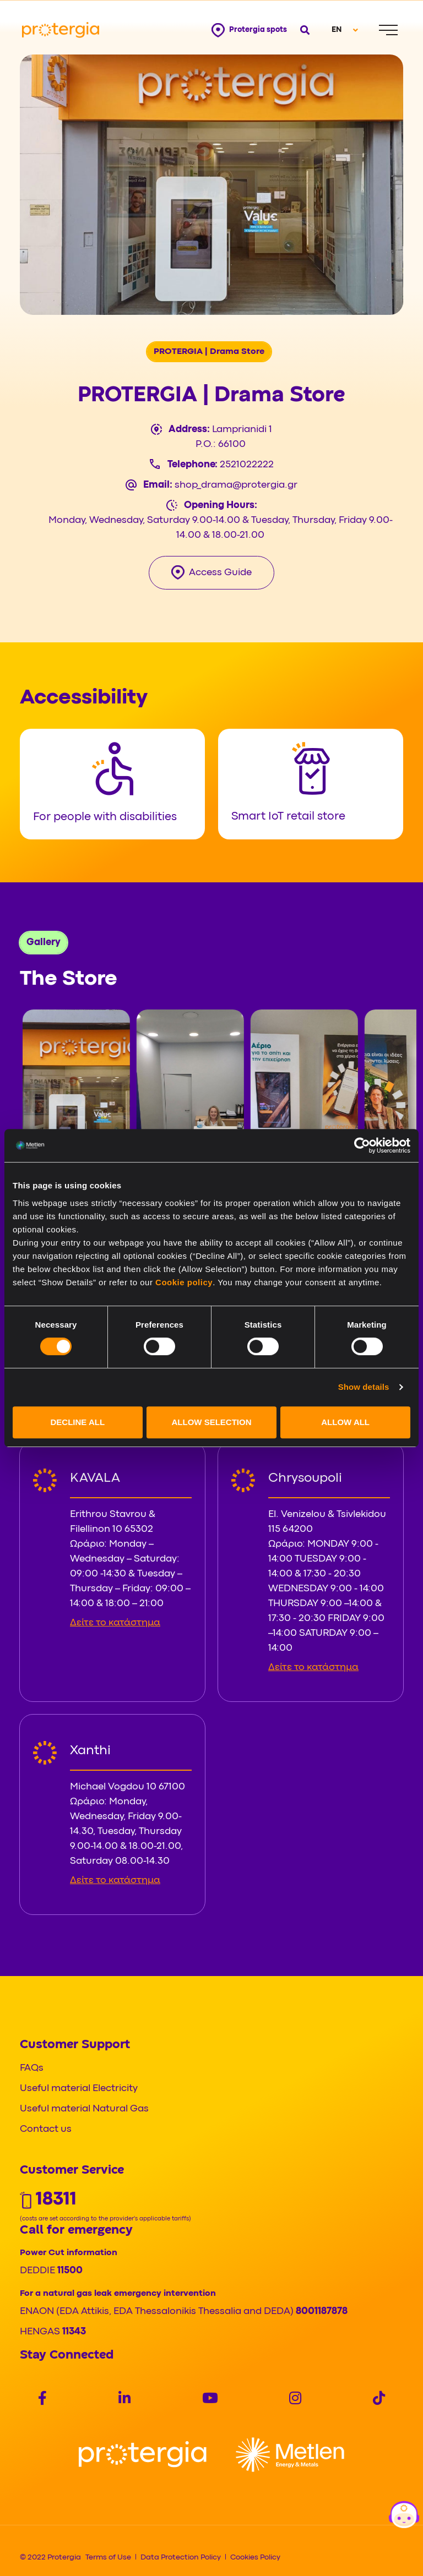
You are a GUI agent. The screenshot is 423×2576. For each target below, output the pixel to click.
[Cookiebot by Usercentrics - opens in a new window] (362, 1145)
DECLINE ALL (78, 1422)
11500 (70, 2271)
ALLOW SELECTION (211, 1422)
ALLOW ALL (345, 1422)
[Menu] (388, 30)
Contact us (46, 2129)
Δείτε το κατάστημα (115, 1623)
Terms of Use (108, 2557)
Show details (363, 1386)
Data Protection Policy (180, 2557)
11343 (74, 2332)
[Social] (42, 2399)
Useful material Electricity (79, 2088)
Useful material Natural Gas (84, 2109)
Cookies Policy (255, 2557)
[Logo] (143, 2455)
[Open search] (305, 30)
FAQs (32, 2068)
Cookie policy (184, 1282)
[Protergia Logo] (60, 30)
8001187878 (322, 2311)
